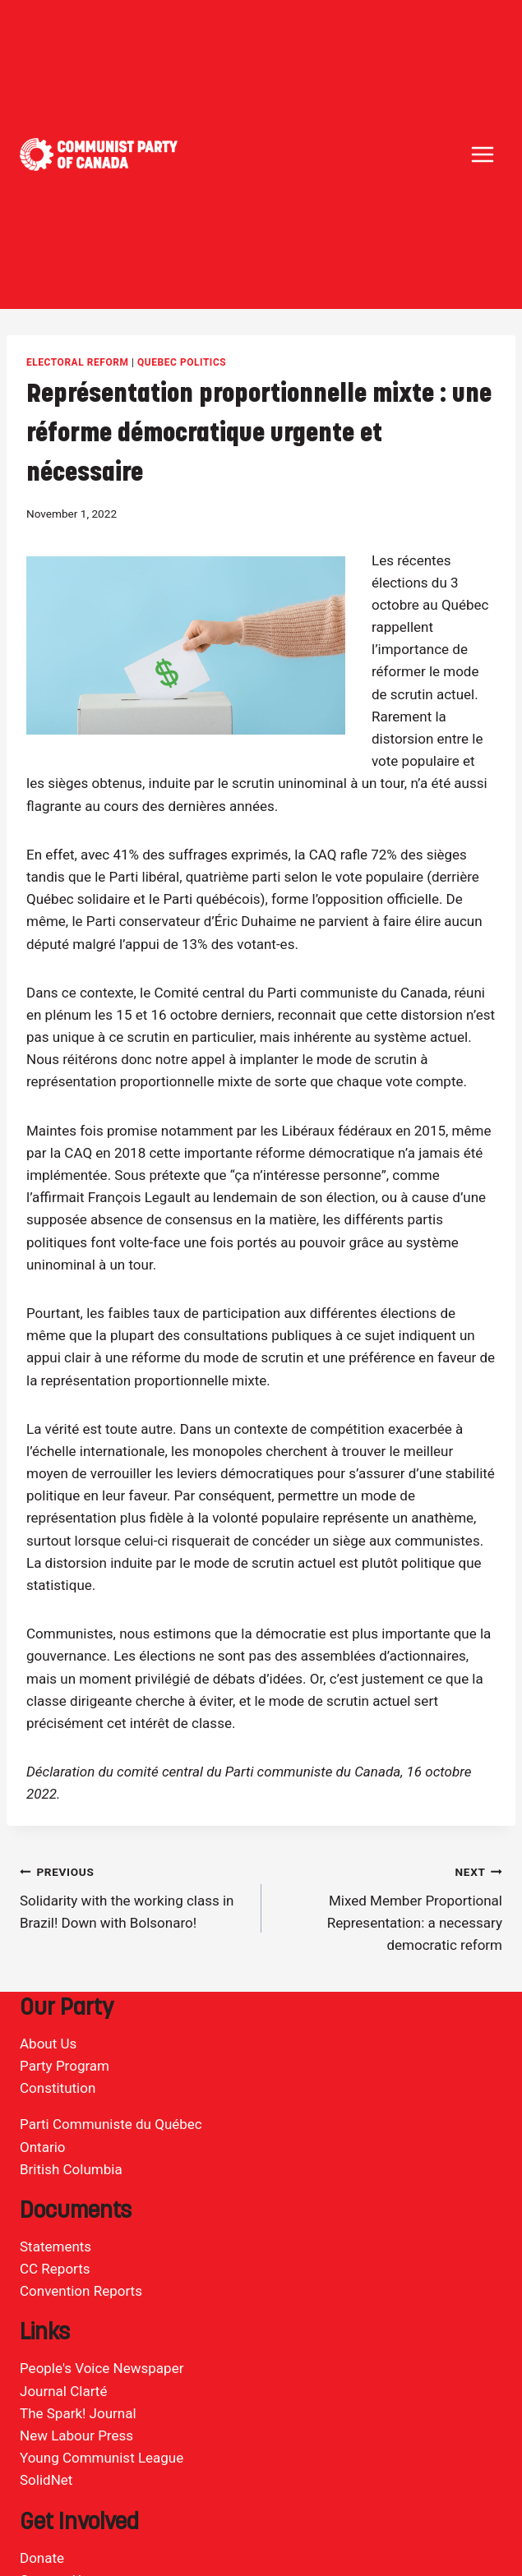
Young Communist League (101, 2457)
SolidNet (46, 2480)
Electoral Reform (77, 362)
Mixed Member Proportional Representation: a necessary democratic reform (389, 1906)
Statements (55, 2246)
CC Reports (55, 2268)
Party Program (64, 2066)
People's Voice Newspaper (101, 2368)
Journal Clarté (63, 2391)
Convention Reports (81, 2291)
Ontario (42, 2147)
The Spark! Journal (78, 2413)
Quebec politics (181, 362)
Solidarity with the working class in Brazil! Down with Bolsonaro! (133, 1895)
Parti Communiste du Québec (111, 2124)
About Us (48, 2043)
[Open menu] (482, 155)
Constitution (57, 2088)
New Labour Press (76, 2435)
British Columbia (71, 2169)
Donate (42, 2558)
